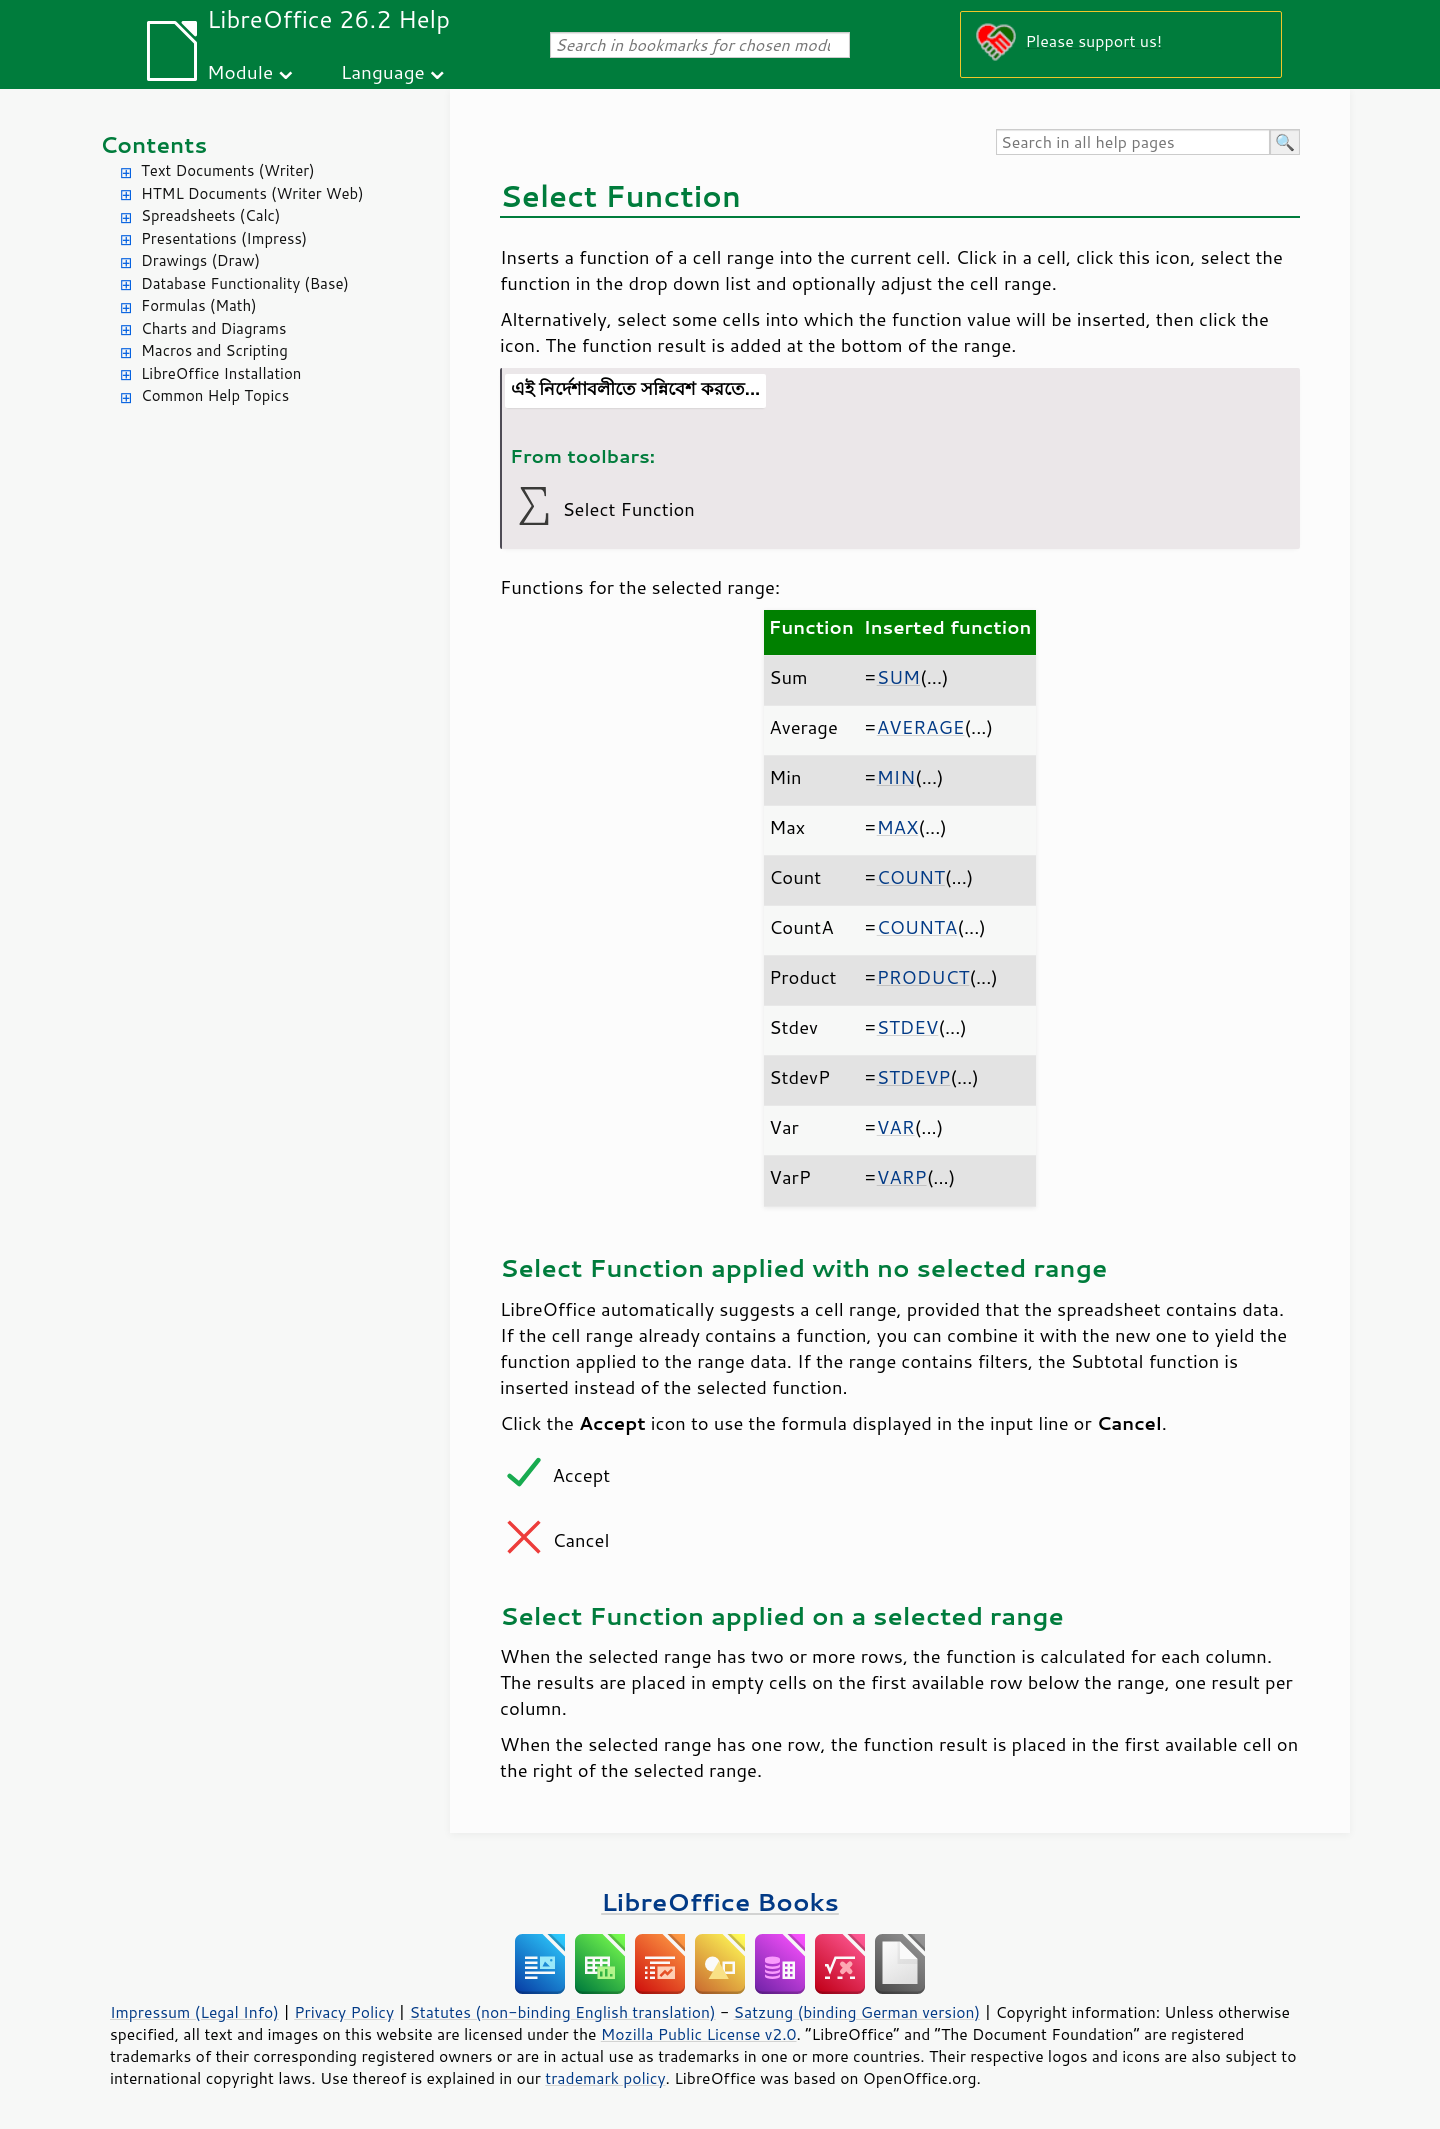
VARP (902, 1177)
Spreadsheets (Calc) (210, 215)
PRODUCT (923, 977)
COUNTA (917, 927)
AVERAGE (921, 727)
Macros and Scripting (214, 350)
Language (383, 71)
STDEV (908, 1027)
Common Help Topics (215, 395)
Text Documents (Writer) (228, 170)
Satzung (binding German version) (857, 2012)
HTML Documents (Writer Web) (252, 193)
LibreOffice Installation (221, 373)
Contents (153, 144)
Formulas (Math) (199, 305)
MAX (898, 827)
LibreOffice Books (720, 1901)
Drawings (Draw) (200, 260)
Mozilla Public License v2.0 (699, 2034)
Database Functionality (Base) (245, 283)
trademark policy (605, 2078)
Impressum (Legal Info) (194, 2012)
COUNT (911, 877)
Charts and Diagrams (213, 328)
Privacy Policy (344, 2012)
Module (240, 71)
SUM (898, 677)
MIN (896, 777)
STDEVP (914, 1077)
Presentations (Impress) (224, 238)
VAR (896, 1127)
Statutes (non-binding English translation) (562, 2012)
